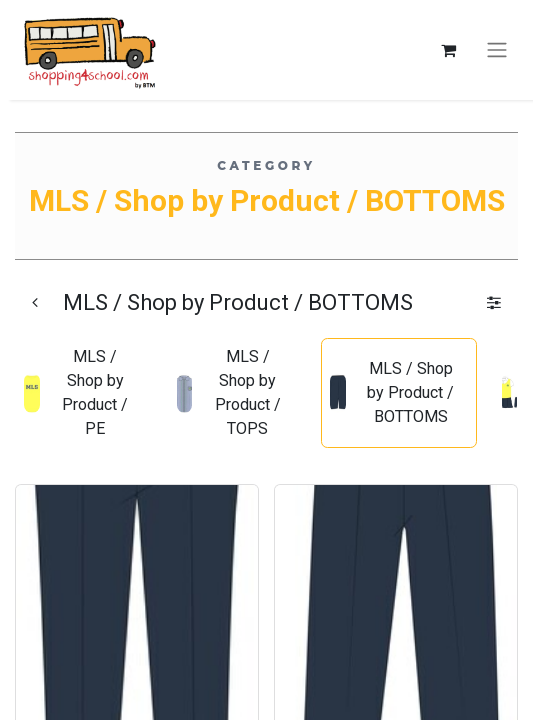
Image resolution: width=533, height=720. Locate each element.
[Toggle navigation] (497, 50)
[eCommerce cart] (448, 50)
